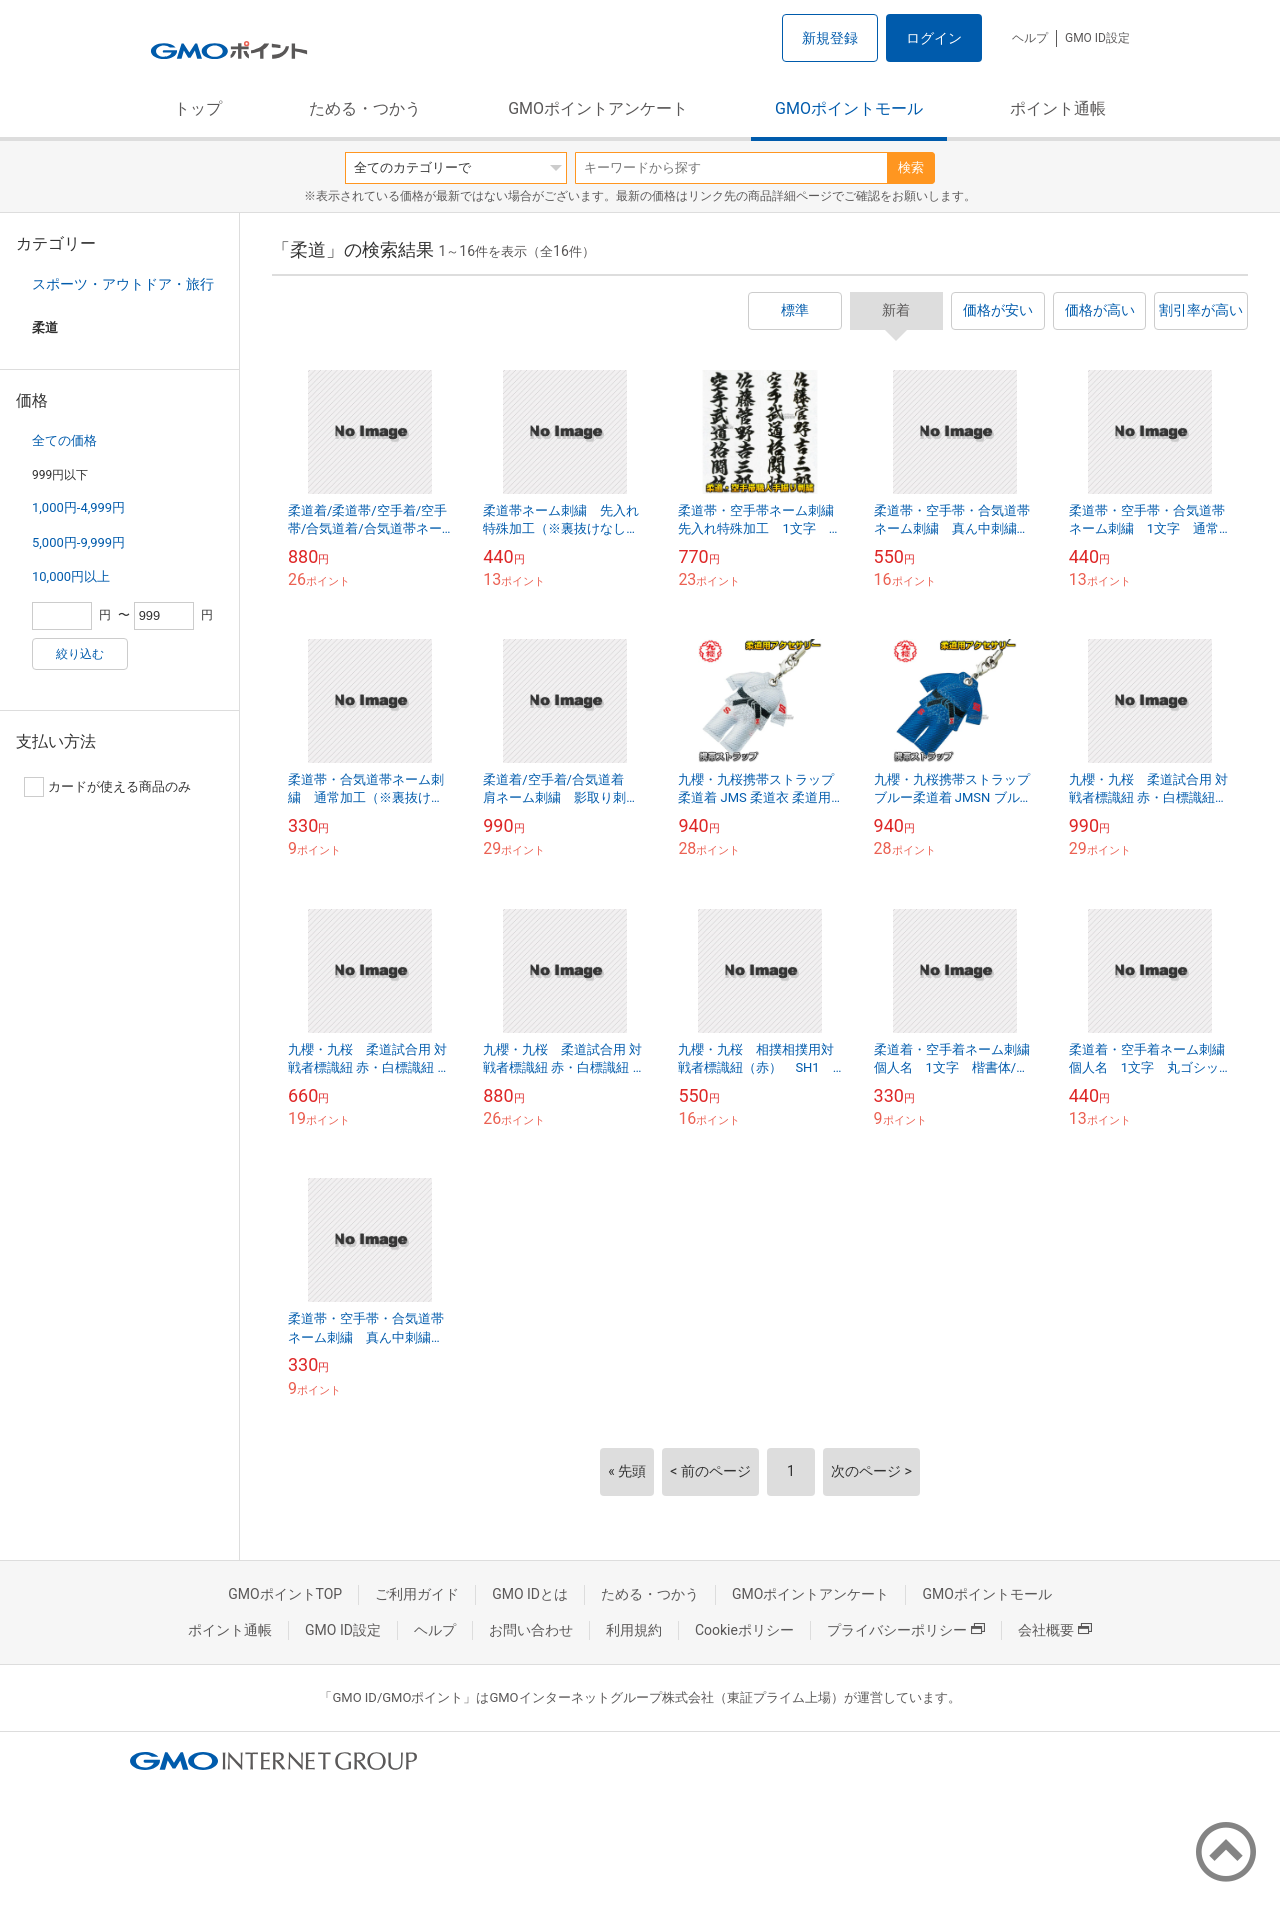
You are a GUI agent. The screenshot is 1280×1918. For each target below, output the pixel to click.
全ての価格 (64, 440)
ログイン (934, 38)
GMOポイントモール (849, 108)
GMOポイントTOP (285, 1594)
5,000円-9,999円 (78, 542)
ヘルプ (1030, 38)
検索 (911, 167)
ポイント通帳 (1058, 108)
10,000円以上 (71, 576)
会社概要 (1055, 1630)
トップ (198, 108)
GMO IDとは (530, 1594)
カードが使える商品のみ (107, 787)
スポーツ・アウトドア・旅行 (123, 284)
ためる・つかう (365, 108)
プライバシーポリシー (906, 1630)
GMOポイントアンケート (598, 108)
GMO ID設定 (1097, 38)
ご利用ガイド (417, 1594)
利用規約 (634, 1630)
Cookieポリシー (744, 1630)
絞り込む (80, 654)
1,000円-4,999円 (78, 507)
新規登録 (830, 38)
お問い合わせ (531, 1630)
